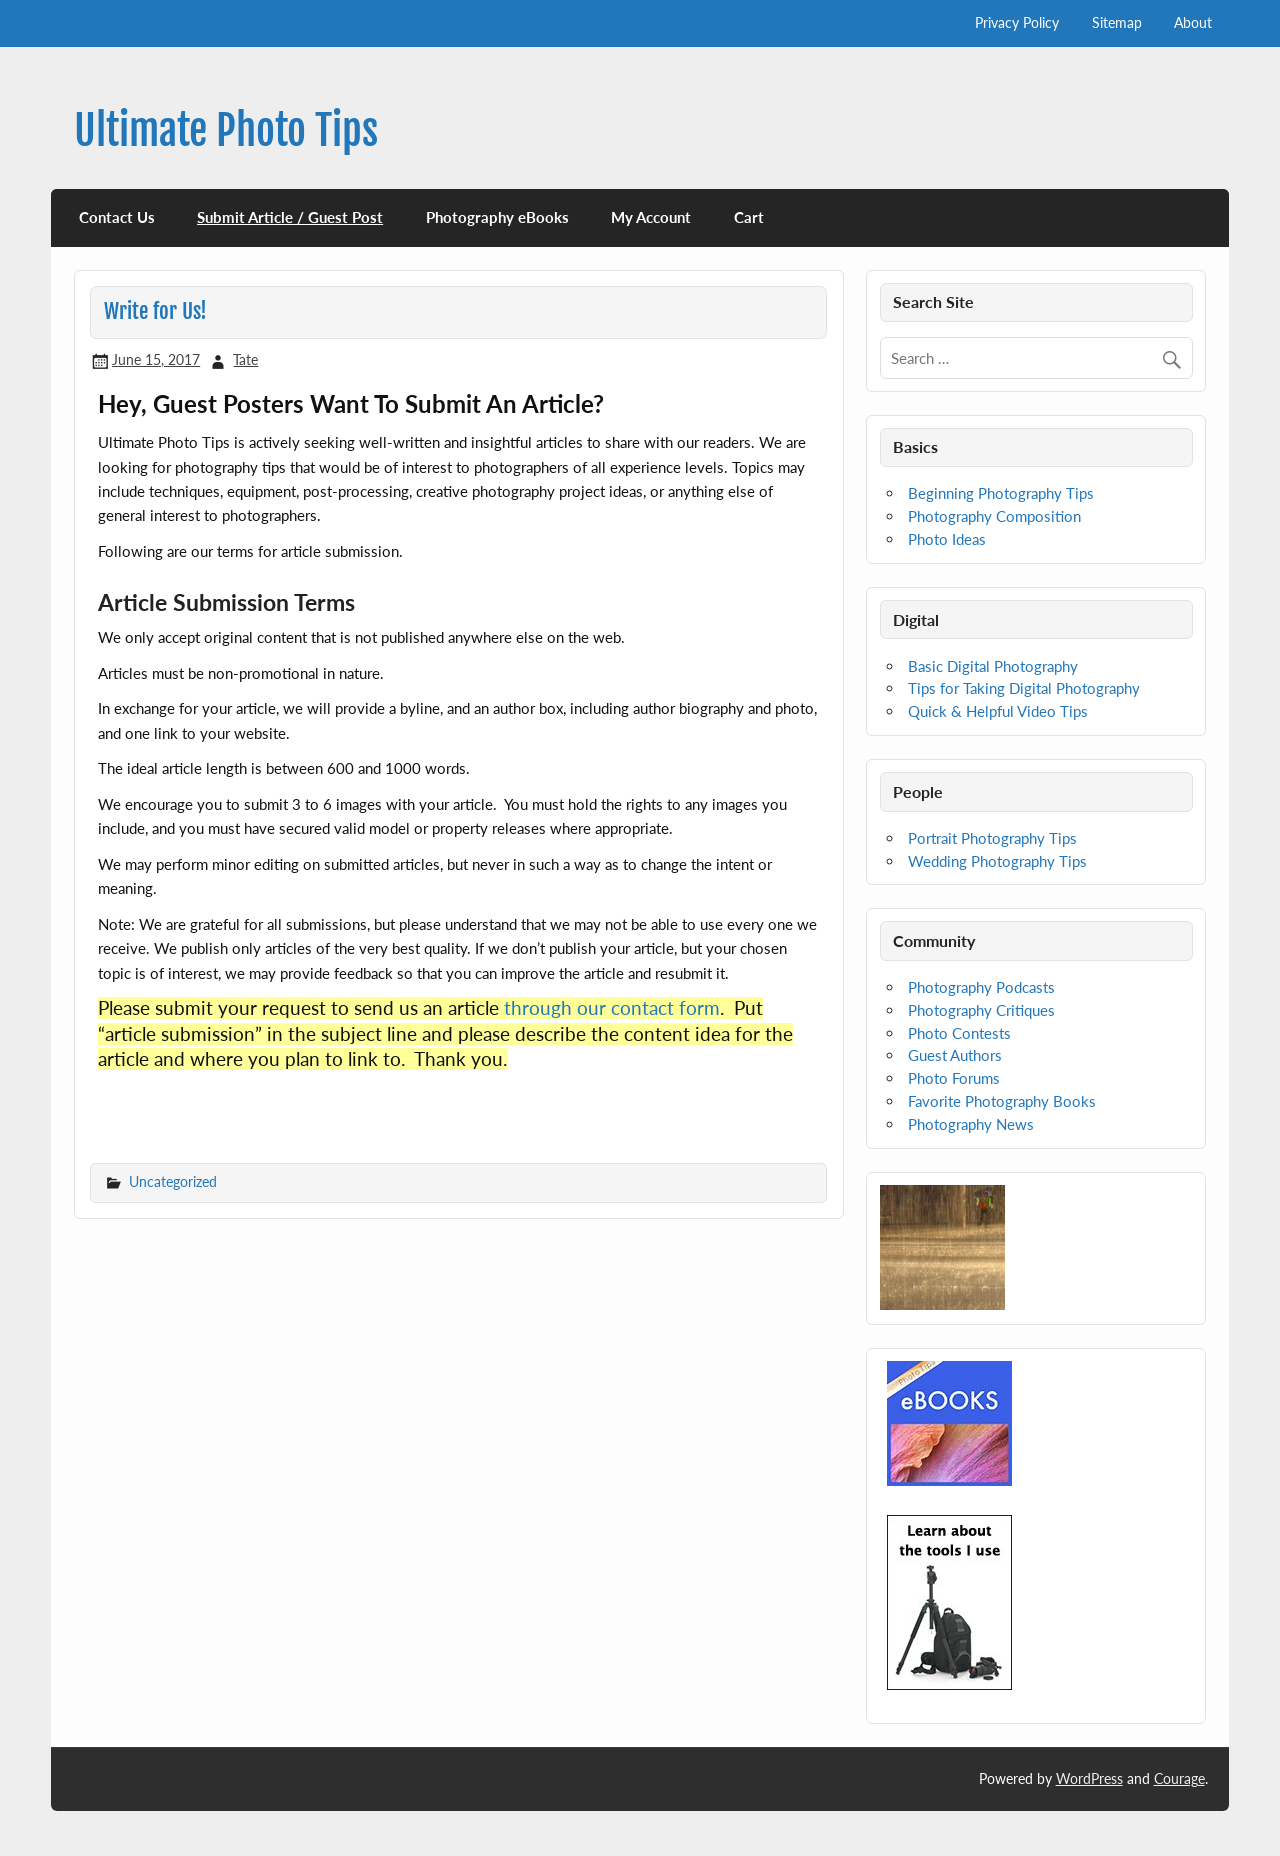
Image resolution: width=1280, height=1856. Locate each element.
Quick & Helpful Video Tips (998, 711)
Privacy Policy (1017, 22)
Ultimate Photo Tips (226, 130)
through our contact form (612, 1008)
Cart (749, 217)
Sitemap (1117, 22)
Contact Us (117, 217)
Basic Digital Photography (993, 666)
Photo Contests (959, 1033)
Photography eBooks (497, 217)
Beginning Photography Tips (1001, 493)
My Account (651, 217)
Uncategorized (173, 1181)
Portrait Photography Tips (992, 838)
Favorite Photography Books (1002, 1101)
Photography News (971, 1124)
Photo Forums (954, 1078)
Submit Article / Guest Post (290, 217)
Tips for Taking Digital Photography (1024, 688)
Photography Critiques (981, 1010)
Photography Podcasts (981, 987)
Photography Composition (994, 516)
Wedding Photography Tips (997, 861)
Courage (1179, 1778)
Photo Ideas (947, 539)
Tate (245, 359)
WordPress (1089, 1778)
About (1193, 22)
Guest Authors (955, 1055)
